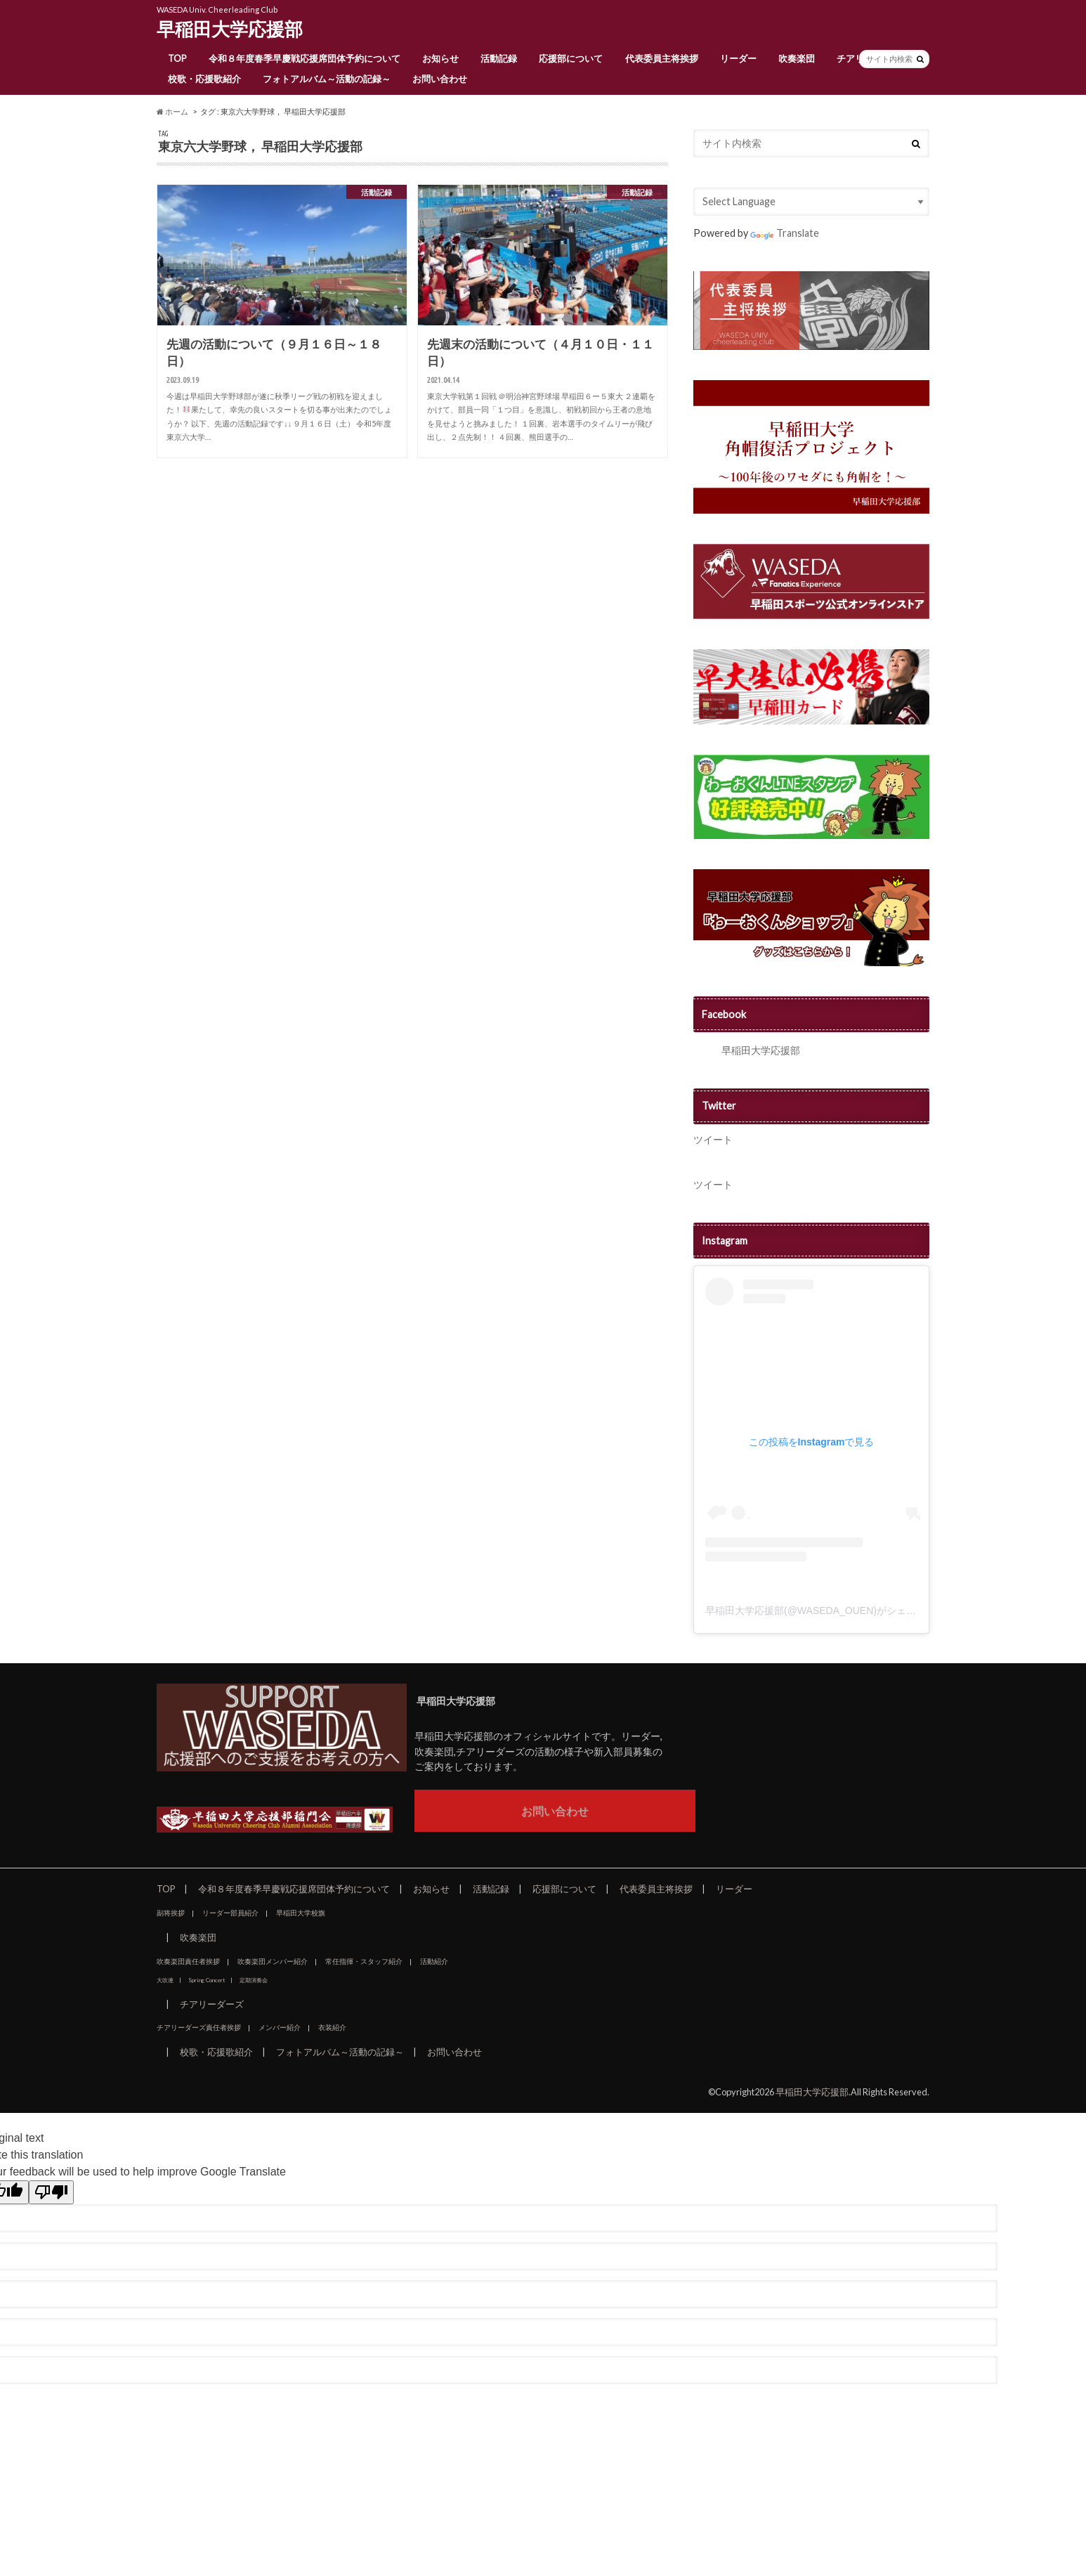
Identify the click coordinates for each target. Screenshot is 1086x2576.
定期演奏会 (254, 1980)
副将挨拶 (171, 1912)
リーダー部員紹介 (230, 1912)
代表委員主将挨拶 (661, 58)
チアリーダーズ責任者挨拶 (199, 2027)
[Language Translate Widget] (811, 202)
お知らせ (440, 58)
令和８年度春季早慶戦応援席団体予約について (304, 58)
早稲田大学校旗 (300, 1912)
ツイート (713, 1139)
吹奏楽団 (796, 58)
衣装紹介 (332, 2027)
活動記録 (498, 58)
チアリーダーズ (212, 2004)
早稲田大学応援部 (230, 29)
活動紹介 (434, 1961)
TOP (177, 58)
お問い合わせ (439, 78)
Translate (784, 233)
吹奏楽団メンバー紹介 (272, 1961)
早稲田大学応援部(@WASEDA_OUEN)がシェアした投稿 (830, 1610)
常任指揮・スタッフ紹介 (364, 1961)
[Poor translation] (51, 2192)
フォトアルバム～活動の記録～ (327, 78)
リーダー (738, 58)
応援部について (571, 58)
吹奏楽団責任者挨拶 (188, 1961)
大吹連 (165, 1980)
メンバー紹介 (280, 2027)
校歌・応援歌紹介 (204, 78)
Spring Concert (206, 1980)
